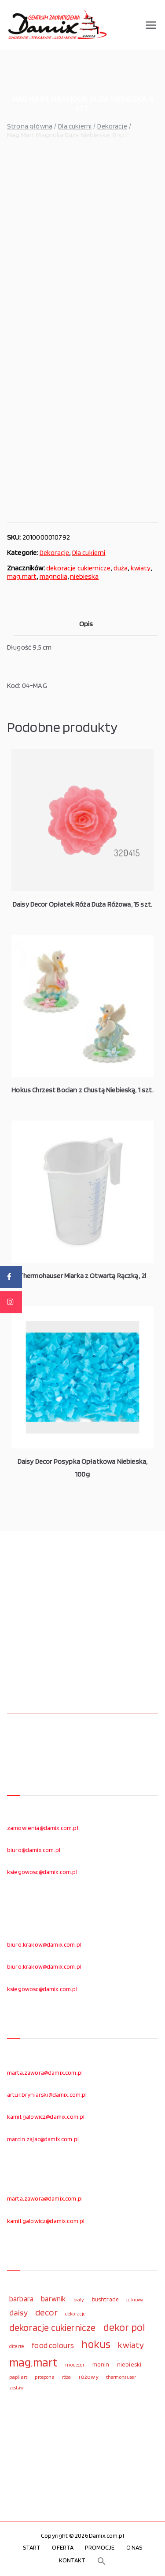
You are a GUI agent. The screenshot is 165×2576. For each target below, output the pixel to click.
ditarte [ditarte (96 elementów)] (16, 2346)
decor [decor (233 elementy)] (46, 2312)
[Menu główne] (151, 25)
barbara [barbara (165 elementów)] (21, 2298)
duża (121, 568)
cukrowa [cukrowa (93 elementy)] (134, 2300)
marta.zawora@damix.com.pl (45, 2072)
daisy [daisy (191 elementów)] (18, 2312)
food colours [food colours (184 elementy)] (52, 2345)
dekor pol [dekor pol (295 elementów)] (124, 2327)
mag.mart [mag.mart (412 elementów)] (33, 2362)
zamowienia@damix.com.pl (42, 1827)
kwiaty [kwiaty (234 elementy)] (131, 2344)
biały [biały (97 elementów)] (78, 2300)
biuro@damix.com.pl (33, 1849)
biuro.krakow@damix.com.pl (44, 1944)
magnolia (53, 576)
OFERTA (62, 2547)
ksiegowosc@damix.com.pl (42, 1871)
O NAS (134, 2547)
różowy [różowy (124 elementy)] (89, 2376)
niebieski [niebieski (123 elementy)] (129, 2364)
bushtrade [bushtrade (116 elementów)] (105, 2299)
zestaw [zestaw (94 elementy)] (16, 2388)
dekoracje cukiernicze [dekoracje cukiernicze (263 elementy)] (52, 2327)
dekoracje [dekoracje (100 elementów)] (75, 2314)
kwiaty (141, 568)
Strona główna (29, 126)
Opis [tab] (86, 624)
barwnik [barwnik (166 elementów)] (53, 2298)
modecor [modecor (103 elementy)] (74, 2365)
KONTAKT (72, 2560)
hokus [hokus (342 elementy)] (95, 2344)
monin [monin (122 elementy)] (101, 2364)
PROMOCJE (99, 2547)
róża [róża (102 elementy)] (66, 2377)
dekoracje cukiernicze (78, 568)
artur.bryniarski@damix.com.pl (47, 2094)
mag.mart (22, 576)
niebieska (84, 576)
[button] (101, 2561)
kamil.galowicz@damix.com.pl (45, 2116)
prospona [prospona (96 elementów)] (44, 2377)
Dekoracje (112, 126)
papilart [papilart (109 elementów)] (18, 2377)
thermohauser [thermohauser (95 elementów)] (121, 2377)
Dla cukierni (75, 126)
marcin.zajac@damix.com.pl (43, 2138)
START (32, 2547)
